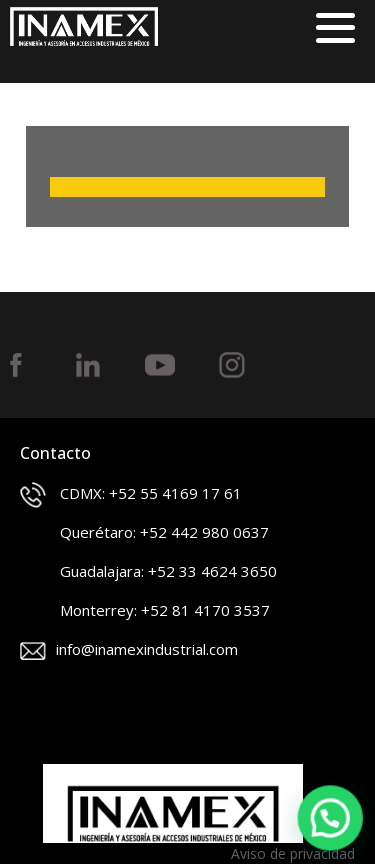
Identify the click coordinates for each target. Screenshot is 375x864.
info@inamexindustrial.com (129, 649)
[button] (331, 819)
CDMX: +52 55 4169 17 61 (131, 495)
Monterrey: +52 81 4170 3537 (145, 612)
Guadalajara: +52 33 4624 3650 (148, 573)
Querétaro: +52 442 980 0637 (144, 534)
